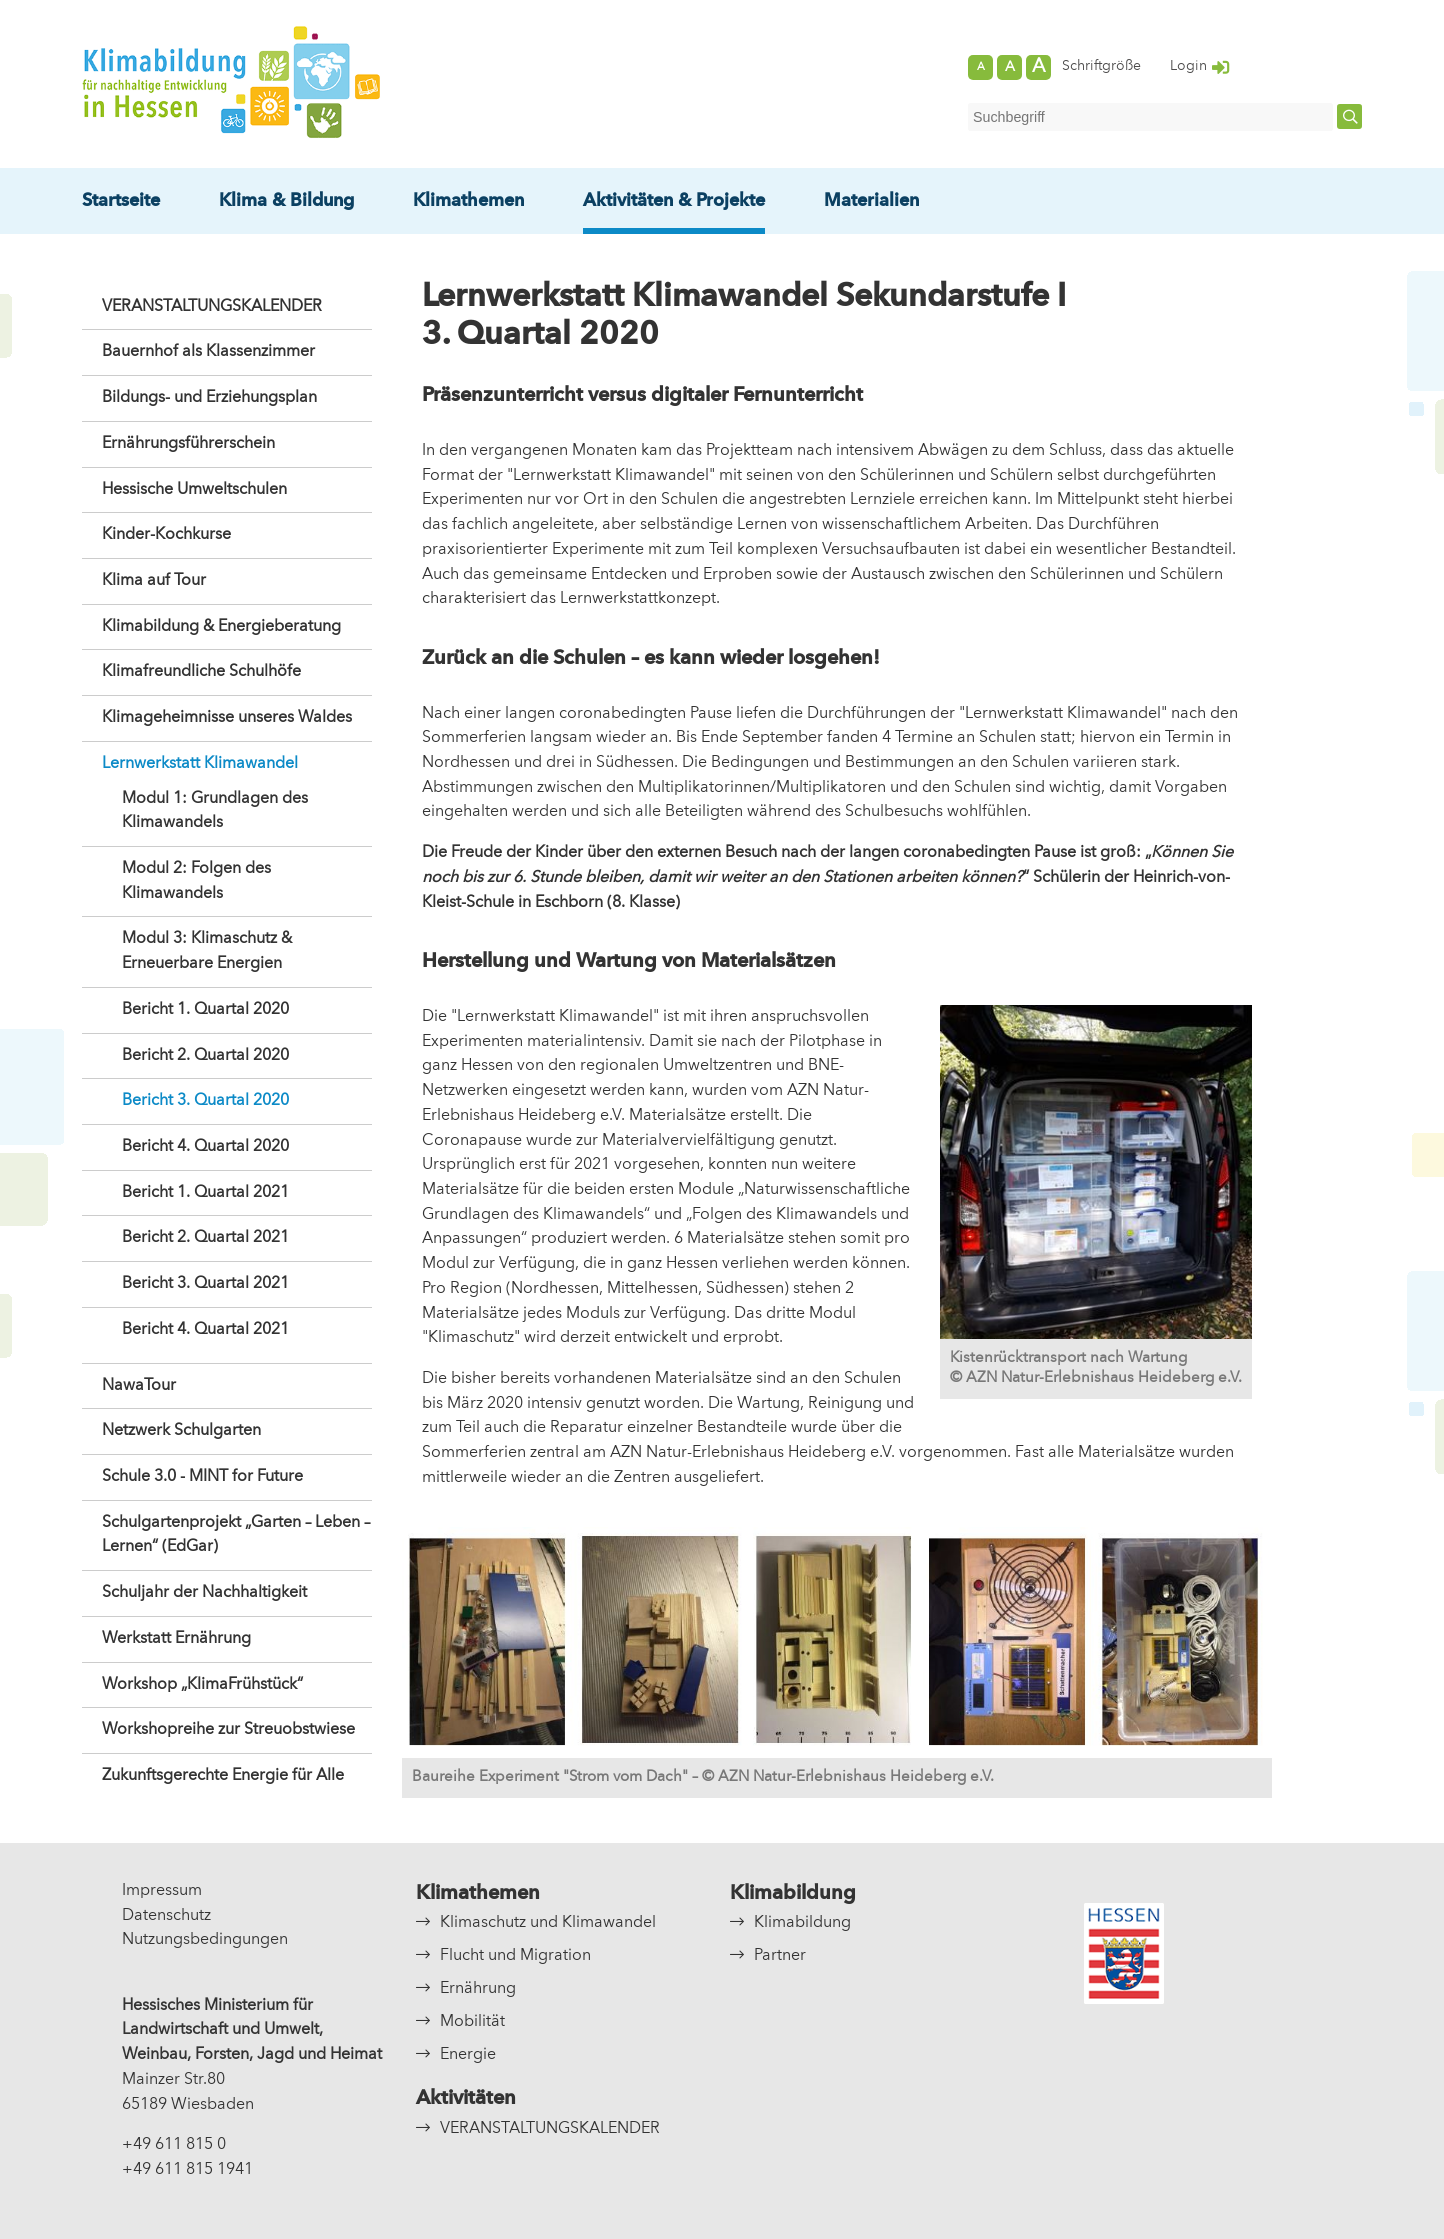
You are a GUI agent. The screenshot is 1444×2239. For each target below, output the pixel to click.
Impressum (162, 1891)
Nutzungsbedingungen (205, 1940)
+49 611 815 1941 (187, 2170)
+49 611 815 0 (174, 2145)
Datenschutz (166, 1916)
